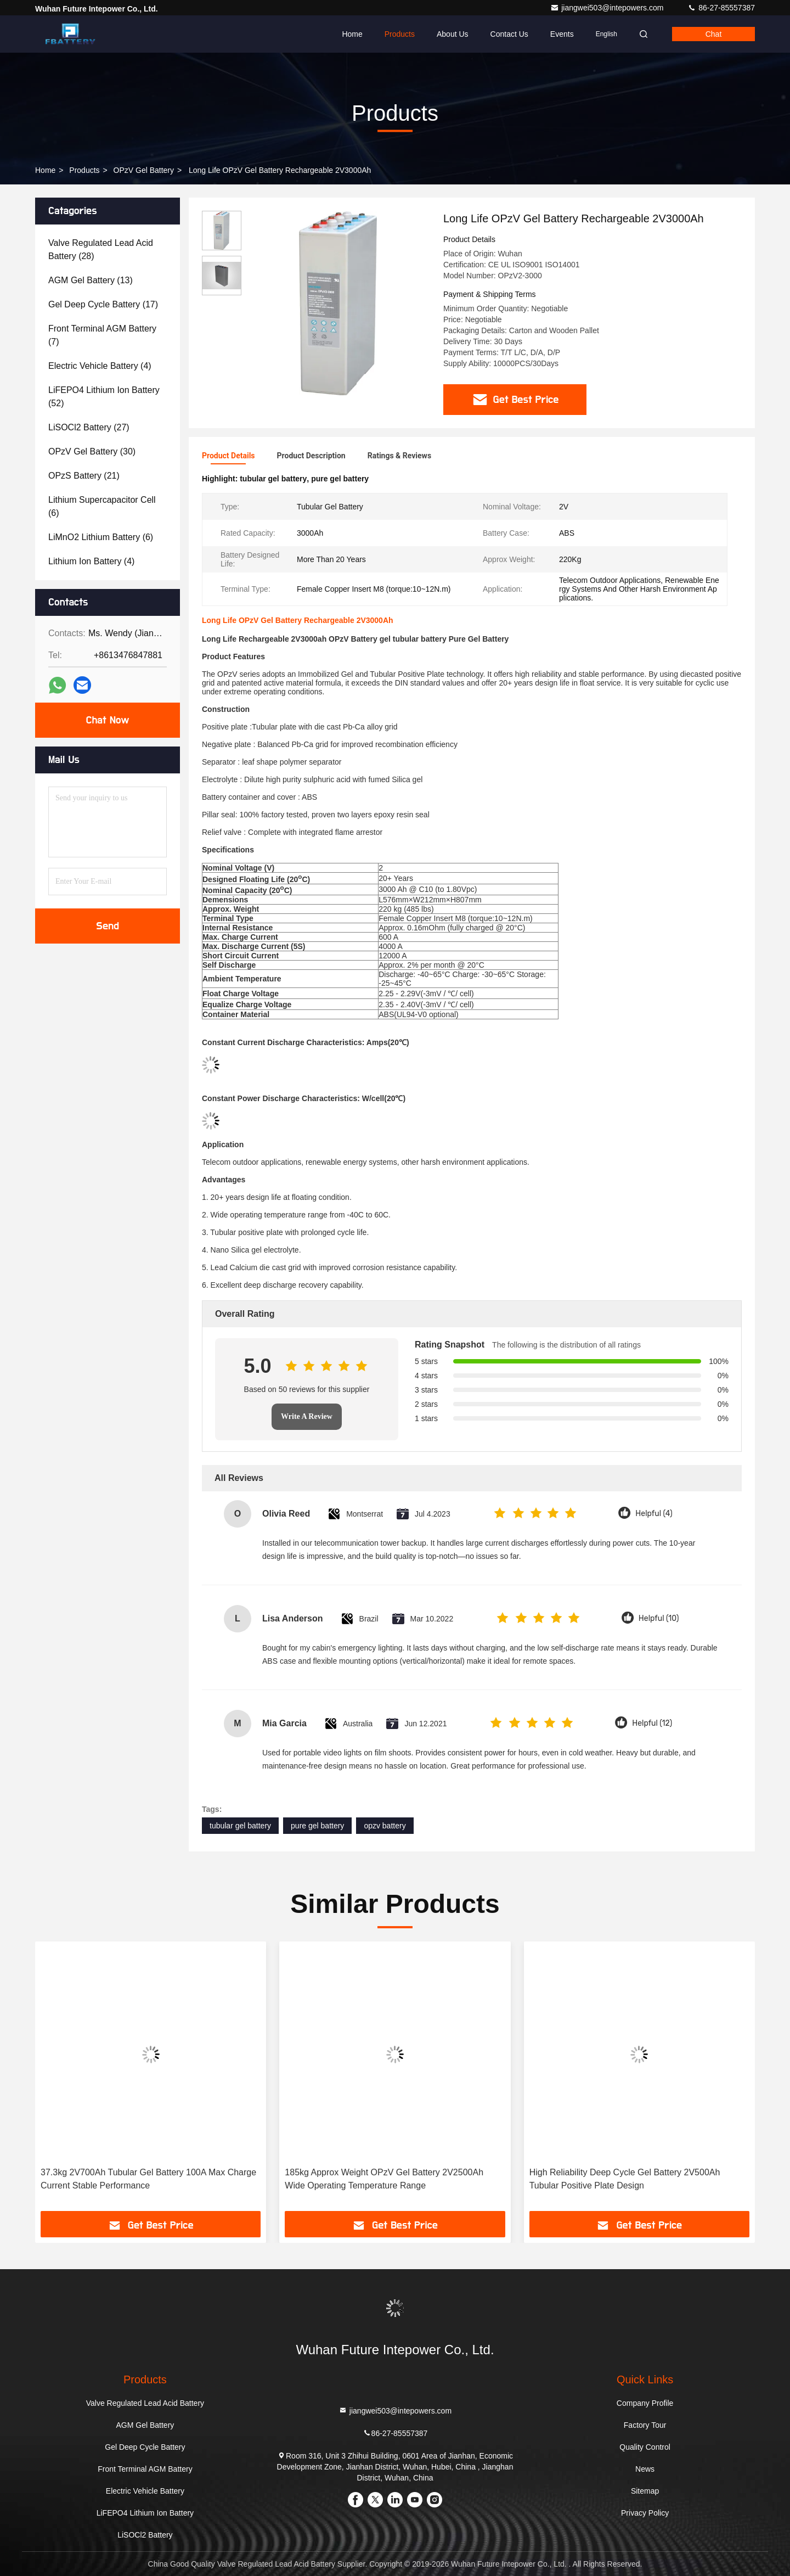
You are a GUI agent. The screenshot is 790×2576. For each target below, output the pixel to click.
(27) (88, 427)
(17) (103, 304)
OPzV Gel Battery (144, 170)
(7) (102, 335)
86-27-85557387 (721, 7)
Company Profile (645, 2403)
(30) (92, 451)
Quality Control (644, 2447)
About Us (453, 34)
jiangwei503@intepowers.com (607, 7)
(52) (104, 396)
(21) (84, 475)
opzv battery (384, 1825)
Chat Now (107, 720)
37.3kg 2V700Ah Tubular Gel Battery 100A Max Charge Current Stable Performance (148, 2179)
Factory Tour (645, 2425)
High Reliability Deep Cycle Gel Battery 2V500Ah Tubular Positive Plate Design (624, 2179)
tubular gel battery (240, 1825)
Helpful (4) (653, 1513)
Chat (714, 34)
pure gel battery (317, 1825)
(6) (102, 506)
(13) (90, 280)
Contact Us (509, 34)
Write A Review (306, 1416)
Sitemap (645, 2491)
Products (400, 34)
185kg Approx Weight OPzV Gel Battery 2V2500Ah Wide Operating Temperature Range (384, 2179)
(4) (99, 366)
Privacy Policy (645, 2512)
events (562, 34)
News (644, 2469)
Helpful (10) (659, 1618)
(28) (100, 249)
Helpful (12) (652, 1723)
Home (352, 34)
